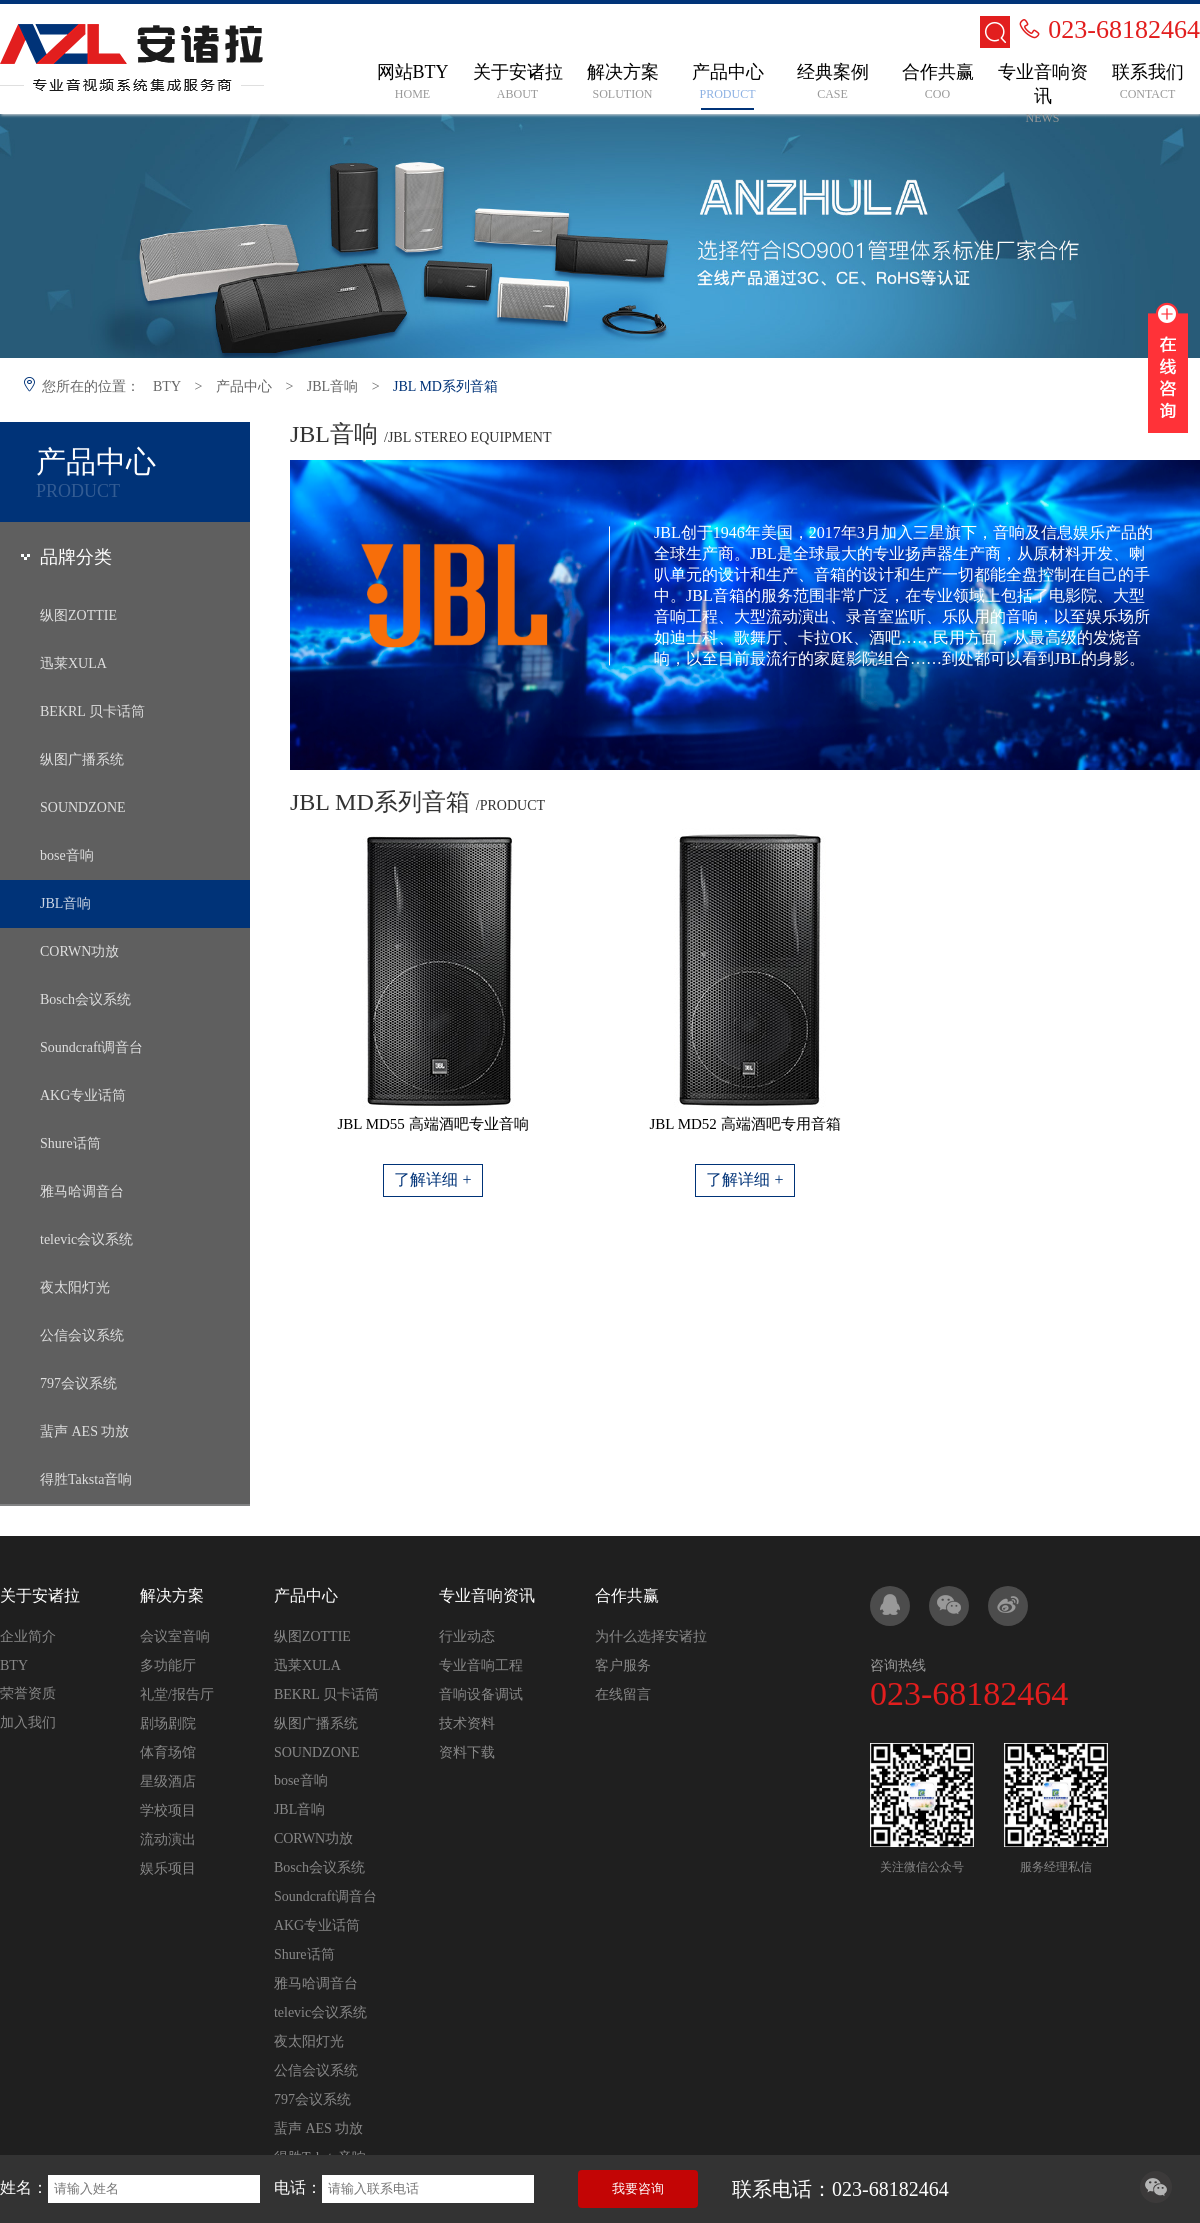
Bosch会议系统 (85, 999)
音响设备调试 (481, 1694)
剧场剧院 (168, 1723)
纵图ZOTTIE (78, 615)
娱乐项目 (168, 1868)
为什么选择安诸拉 (651, 1636)
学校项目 (168, 1810)
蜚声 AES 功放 (84, 1431)
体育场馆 (168, 1752)
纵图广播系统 (82, 759)
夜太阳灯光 (75, 1287)
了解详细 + (432, 1179)
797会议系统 (78, 1383)
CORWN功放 (79, 951)
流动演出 (168, 1839)
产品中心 (244, 386)
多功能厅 (168, 1665)
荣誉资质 (28, 1693)
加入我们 (28, 1722)
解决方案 (172, 1595)
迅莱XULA (73, 663)
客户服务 (623, 1665)
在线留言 (623, 1694)
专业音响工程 (481, 1665)
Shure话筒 (70, 1143)
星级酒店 (168, 1781)
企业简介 (28, 1636)
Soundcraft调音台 (91, 1047)
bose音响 (67, 855)
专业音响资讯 (487, 1595)
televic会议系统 (86, 1239)
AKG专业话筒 (83, 1095)
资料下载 (467, 1752)
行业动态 (467, 1636)
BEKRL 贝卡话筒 (92, 711)
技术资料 (467, 1723)
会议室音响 (175, 1636)
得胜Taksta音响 (86, 1479)
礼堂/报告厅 (177, 1694)
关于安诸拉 (40, 1595)
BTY (167, 386)
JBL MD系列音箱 (445, 386)
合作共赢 (627, 1595)
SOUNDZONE (83, 807)
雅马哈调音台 (82, 1191)
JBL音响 (332, 386)
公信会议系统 (82, 1335)
